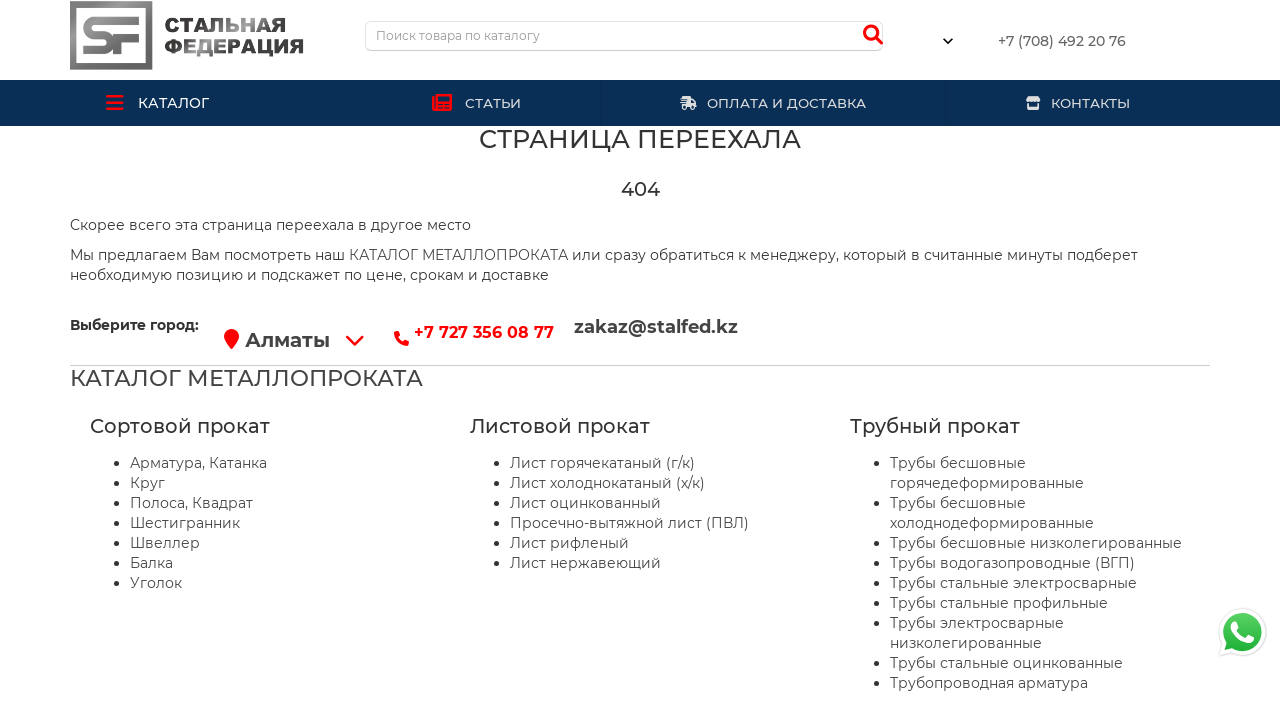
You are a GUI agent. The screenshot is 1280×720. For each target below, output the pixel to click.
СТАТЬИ (475, 103)
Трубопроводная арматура (989, 683)
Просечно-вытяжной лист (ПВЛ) (629, 523)
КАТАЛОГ (173, 103)
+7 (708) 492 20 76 (1062, 41)
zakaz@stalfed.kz (656, 327)
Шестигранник (185, 523)
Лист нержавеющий (585, 563)
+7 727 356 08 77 (484, 332)
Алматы (294, 340)
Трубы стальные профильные (999, 603)
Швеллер (165, 543)
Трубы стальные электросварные (1013, 583)
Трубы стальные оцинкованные (1006, 663)
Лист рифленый (569, 543)
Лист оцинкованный (585, 503)
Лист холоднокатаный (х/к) (607, 483)
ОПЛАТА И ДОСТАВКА (773, 103)
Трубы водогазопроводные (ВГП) (1012, 563)
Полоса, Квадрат (191, 503)
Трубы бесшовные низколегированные (1036, 543)
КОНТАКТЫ (1078, 103)
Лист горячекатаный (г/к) (602, 463)
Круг (147, 483)
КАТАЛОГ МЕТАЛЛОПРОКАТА (458, 255)
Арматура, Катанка (198, 463)
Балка (151, 563)
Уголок (156, 583)
